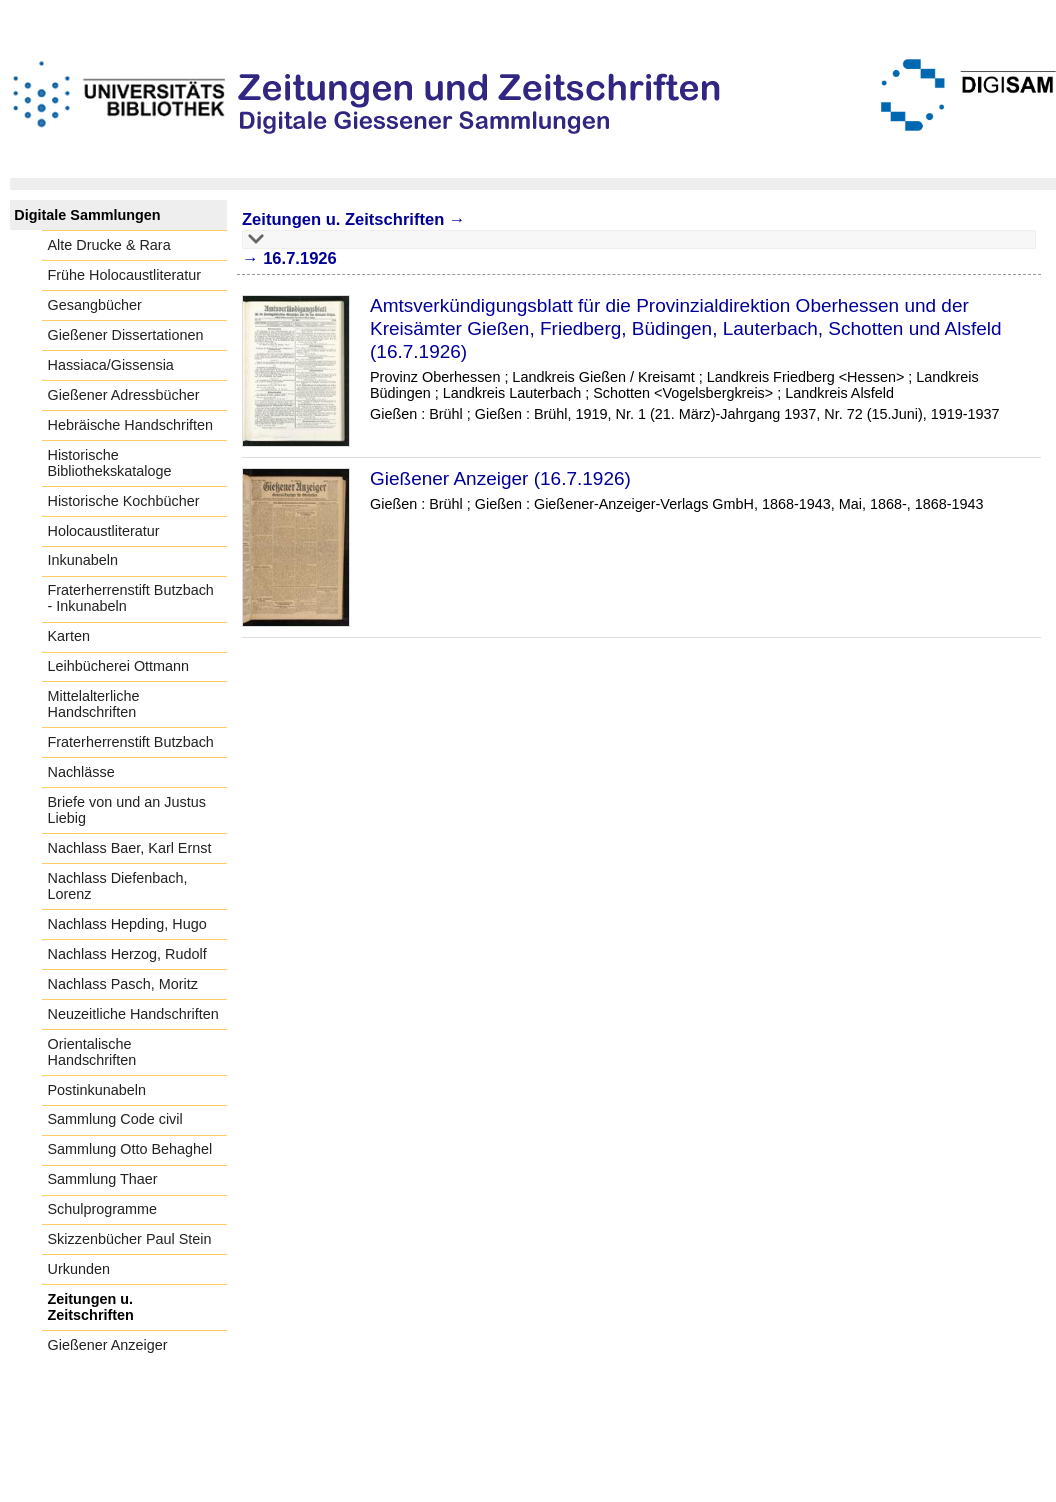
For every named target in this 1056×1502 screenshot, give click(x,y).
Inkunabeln (83, 560)
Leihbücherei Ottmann (119, 666)
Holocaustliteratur (104, 531)
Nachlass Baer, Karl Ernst (130, 848)
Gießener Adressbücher (124, 395)
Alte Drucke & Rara (109, 245)
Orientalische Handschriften (92, 1052)
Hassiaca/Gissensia (111, 365)
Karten (69, 636)
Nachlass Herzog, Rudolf (127, 954)
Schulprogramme (103, 1209)
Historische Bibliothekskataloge (110, 463)
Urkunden (79, 1269)
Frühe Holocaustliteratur (125, 275)
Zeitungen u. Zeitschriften (91, 1307)
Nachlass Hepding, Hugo (127, 924)
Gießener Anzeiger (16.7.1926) (500, 478)
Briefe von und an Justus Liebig (127, 810)
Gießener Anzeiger (108, 1345)
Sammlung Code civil (115, 1119)
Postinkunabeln (97, 1090)
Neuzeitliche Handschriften (133, 1014)
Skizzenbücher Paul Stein (130, 1239)
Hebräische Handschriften (131, 425)
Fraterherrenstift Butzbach (131, 742)
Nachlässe (81, 772)
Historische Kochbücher (124, 501)
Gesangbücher (95, 305)
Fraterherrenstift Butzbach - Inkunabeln (131, 598)
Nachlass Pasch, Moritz (123, 984)
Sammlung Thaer (103, 1179)
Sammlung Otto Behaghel (130, 1149)
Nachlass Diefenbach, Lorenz (118, 886)
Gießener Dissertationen (126, 335)
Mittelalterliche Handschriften (94, 704)
